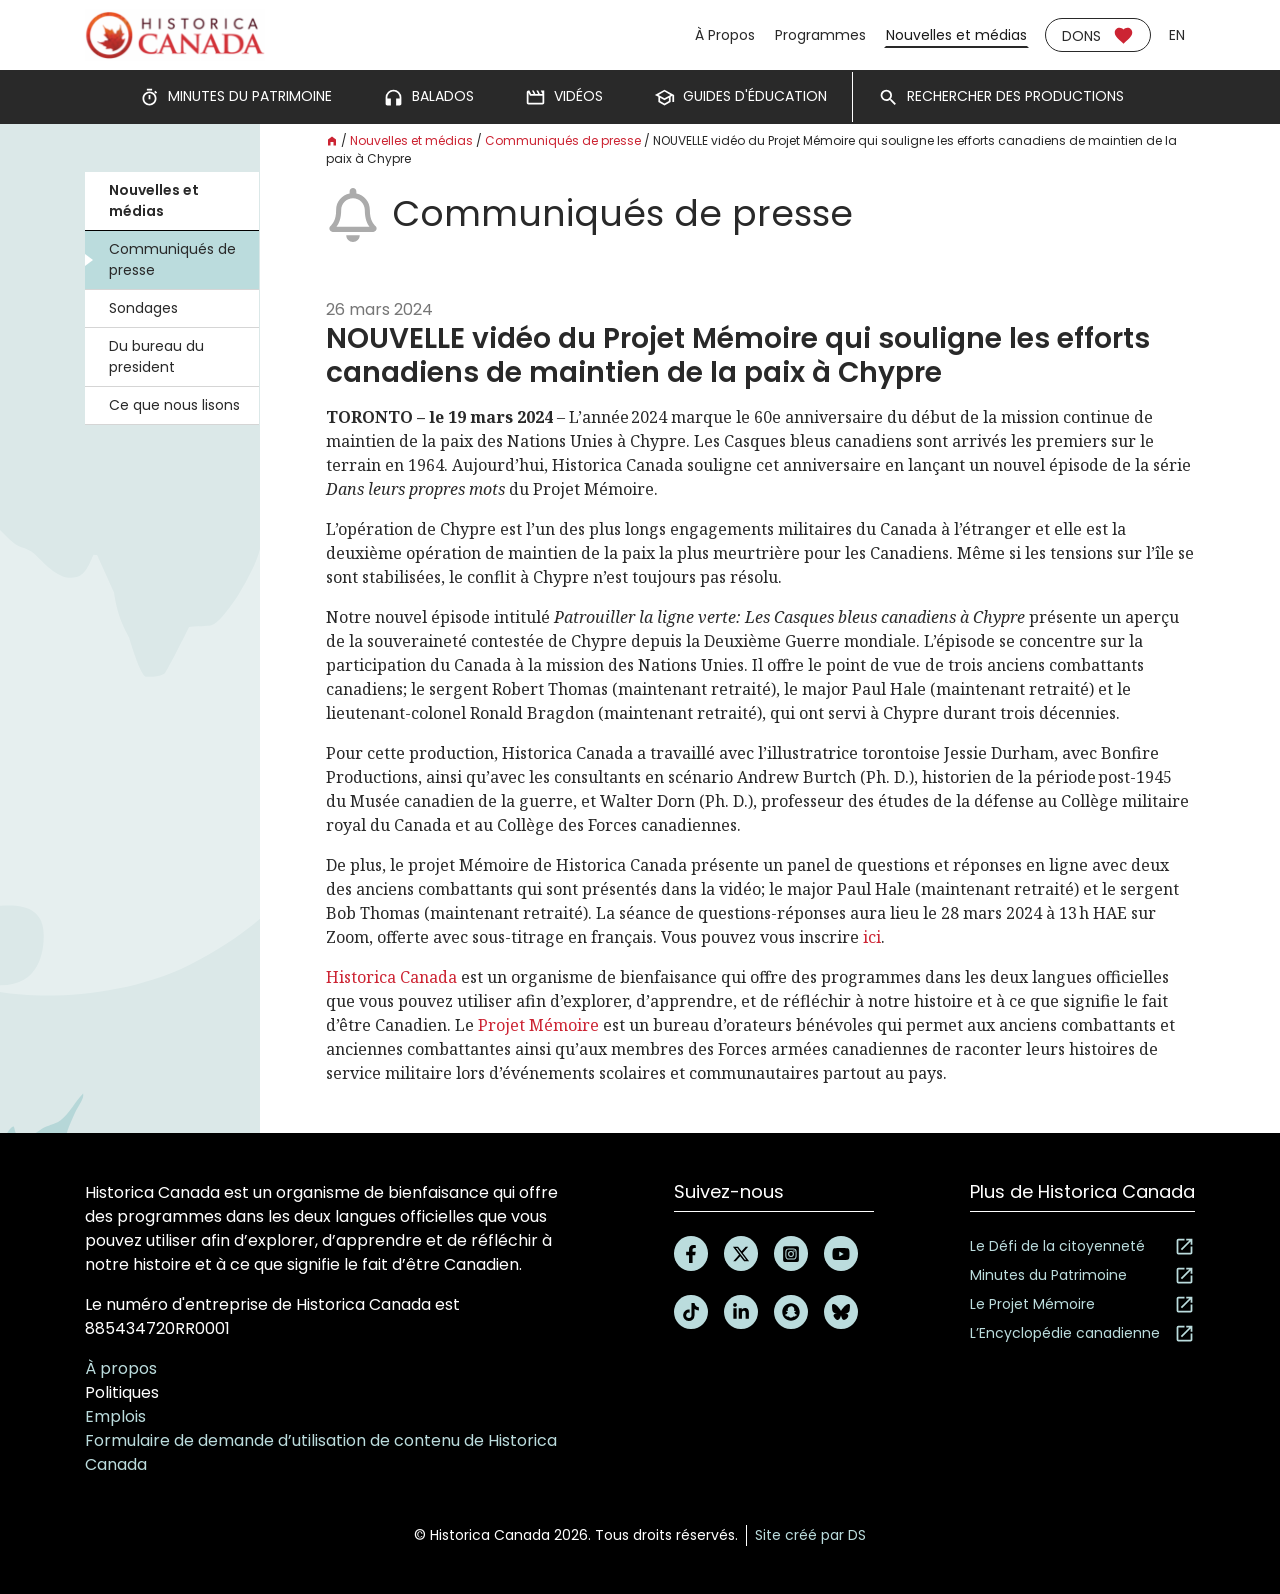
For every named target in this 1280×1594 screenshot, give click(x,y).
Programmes (820, 35)
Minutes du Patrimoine (1082, 1275)
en (1177, 35)
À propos (121, 1368)
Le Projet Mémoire (1082, 1304)
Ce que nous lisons (174, 405)
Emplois (115, 1416)
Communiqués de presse (172, 259)
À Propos (725, 35)
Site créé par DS (810, 1535)
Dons (1098, 35)
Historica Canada (391, 977)
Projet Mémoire (538, 1025)
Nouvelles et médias (956, 35)
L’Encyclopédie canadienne (1082, 1333)
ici (872, 937)
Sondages (143, 308)
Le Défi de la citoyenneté (1082, 1246)
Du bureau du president (156, 356)
